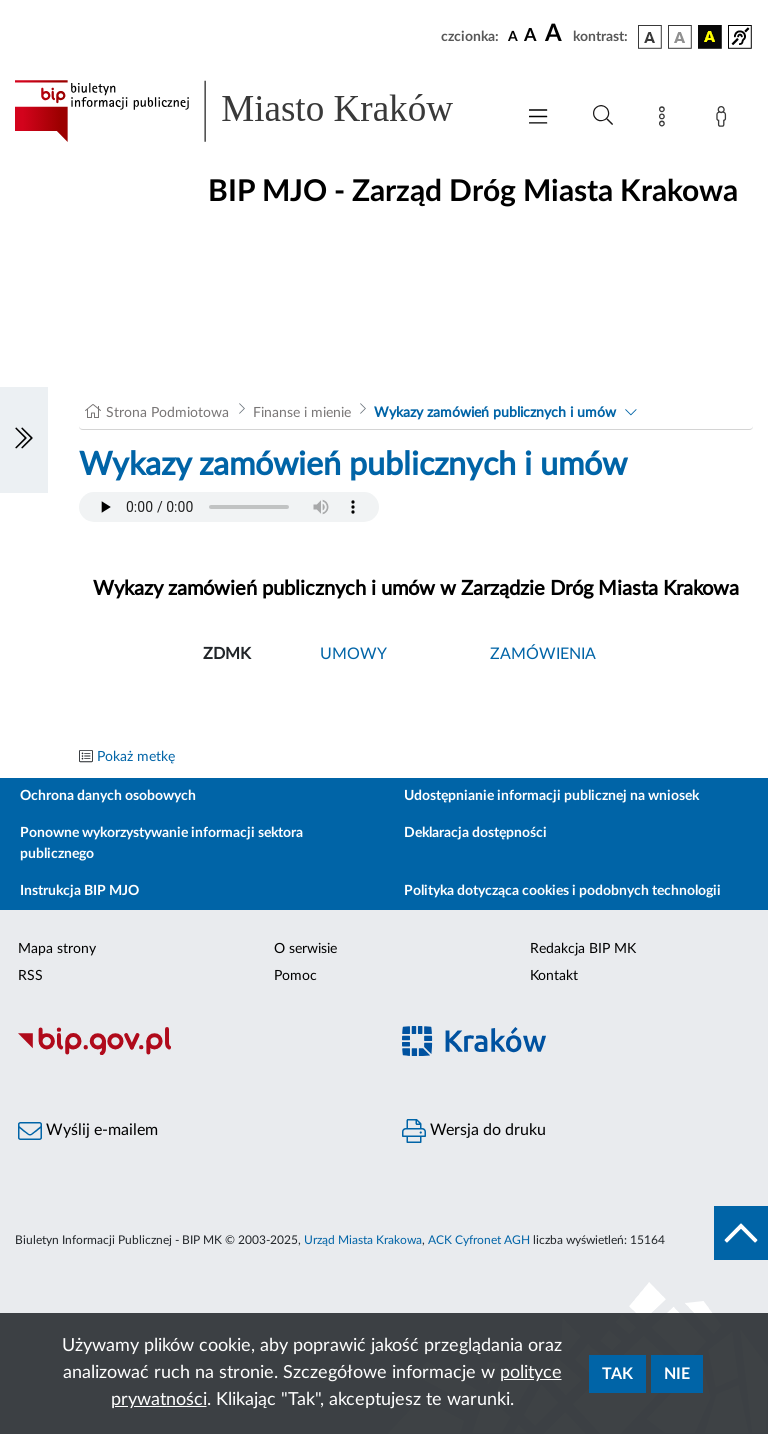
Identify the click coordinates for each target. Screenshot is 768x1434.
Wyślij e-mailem (88, 1131)
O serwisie (305, 949)
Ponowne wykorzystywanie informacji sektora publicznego (161, 843)
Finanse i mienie (302, 413)
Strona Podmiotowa (167, 413)
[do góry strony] (741, 1233)
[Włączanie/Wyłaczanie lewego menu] (24, 440)
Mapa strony (57, 949)
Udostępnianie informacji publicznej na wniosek (551, 796)
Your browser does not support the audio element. (229, 507)
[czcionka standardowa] (513, 36)
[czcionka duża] (556, 34)
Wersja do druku (474, 1131)
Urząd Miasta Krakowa (363, 1240)
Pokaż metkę (136, 757)
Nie (677, 1374)
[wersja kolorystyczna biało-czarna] (680, 37)
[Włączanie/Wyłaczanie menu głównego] (538, 118)
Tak (617, 1374)
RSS (30, 976)
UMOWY (353, 654)
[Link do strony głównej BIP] (254, 111)
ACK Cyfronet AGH (479, 1240)
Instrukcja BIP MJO (79, 891)
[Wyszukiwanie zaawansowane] (603, 116)
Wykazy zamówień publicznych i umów (495, 413)
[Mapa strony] (666, 120)
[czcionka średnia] (530, 36)
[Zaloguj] (725, 120)
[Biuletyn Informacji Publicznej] (192, 1052)
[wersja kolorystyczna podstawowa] (650, 37)
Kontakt (554, 976)
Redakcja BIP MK (583, 949)
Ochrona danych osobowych (108, 796)
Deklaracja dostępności (475, 833)
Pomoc (295, 976)
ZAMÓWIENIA (543, 654)
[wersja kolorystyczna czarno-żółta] (710, 37)
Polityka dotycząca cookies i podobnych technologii (562, 891)
